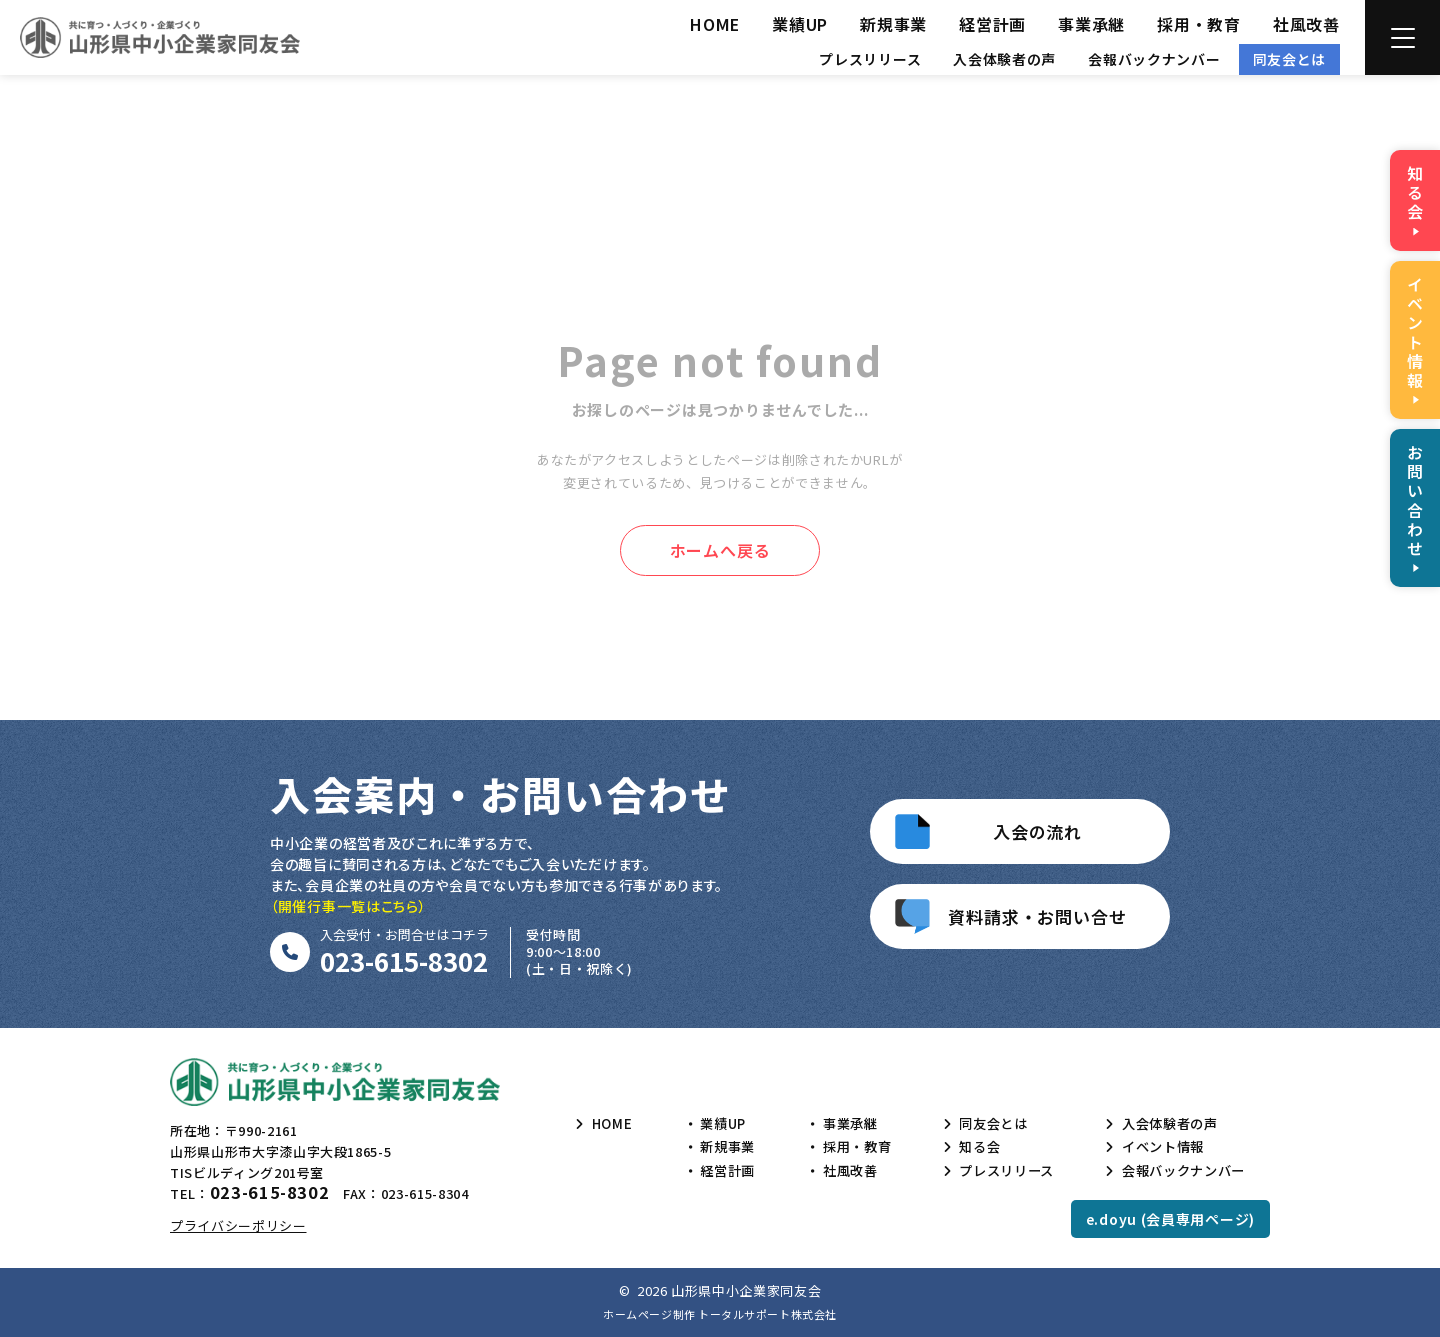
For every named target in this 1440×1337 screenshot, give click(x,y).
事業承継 (1091, 24)
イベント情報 (1157, 1147)
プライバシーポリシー (238, 1225)
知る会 (972, 1147)
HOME (715, 24)
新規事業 (893, 24)
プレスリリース (870, 59)
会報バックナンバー (1154, 59)
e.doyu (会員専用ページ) (1170, 1219)
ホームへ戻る (720, 550)
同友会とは (1290, 59)
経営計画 (992, 24)
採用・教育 (1199, 24)
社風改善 (1306, 24)
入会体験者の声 (1004, 59)
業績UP (800, 24)
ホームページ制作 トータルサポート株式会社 (720, 1314)
